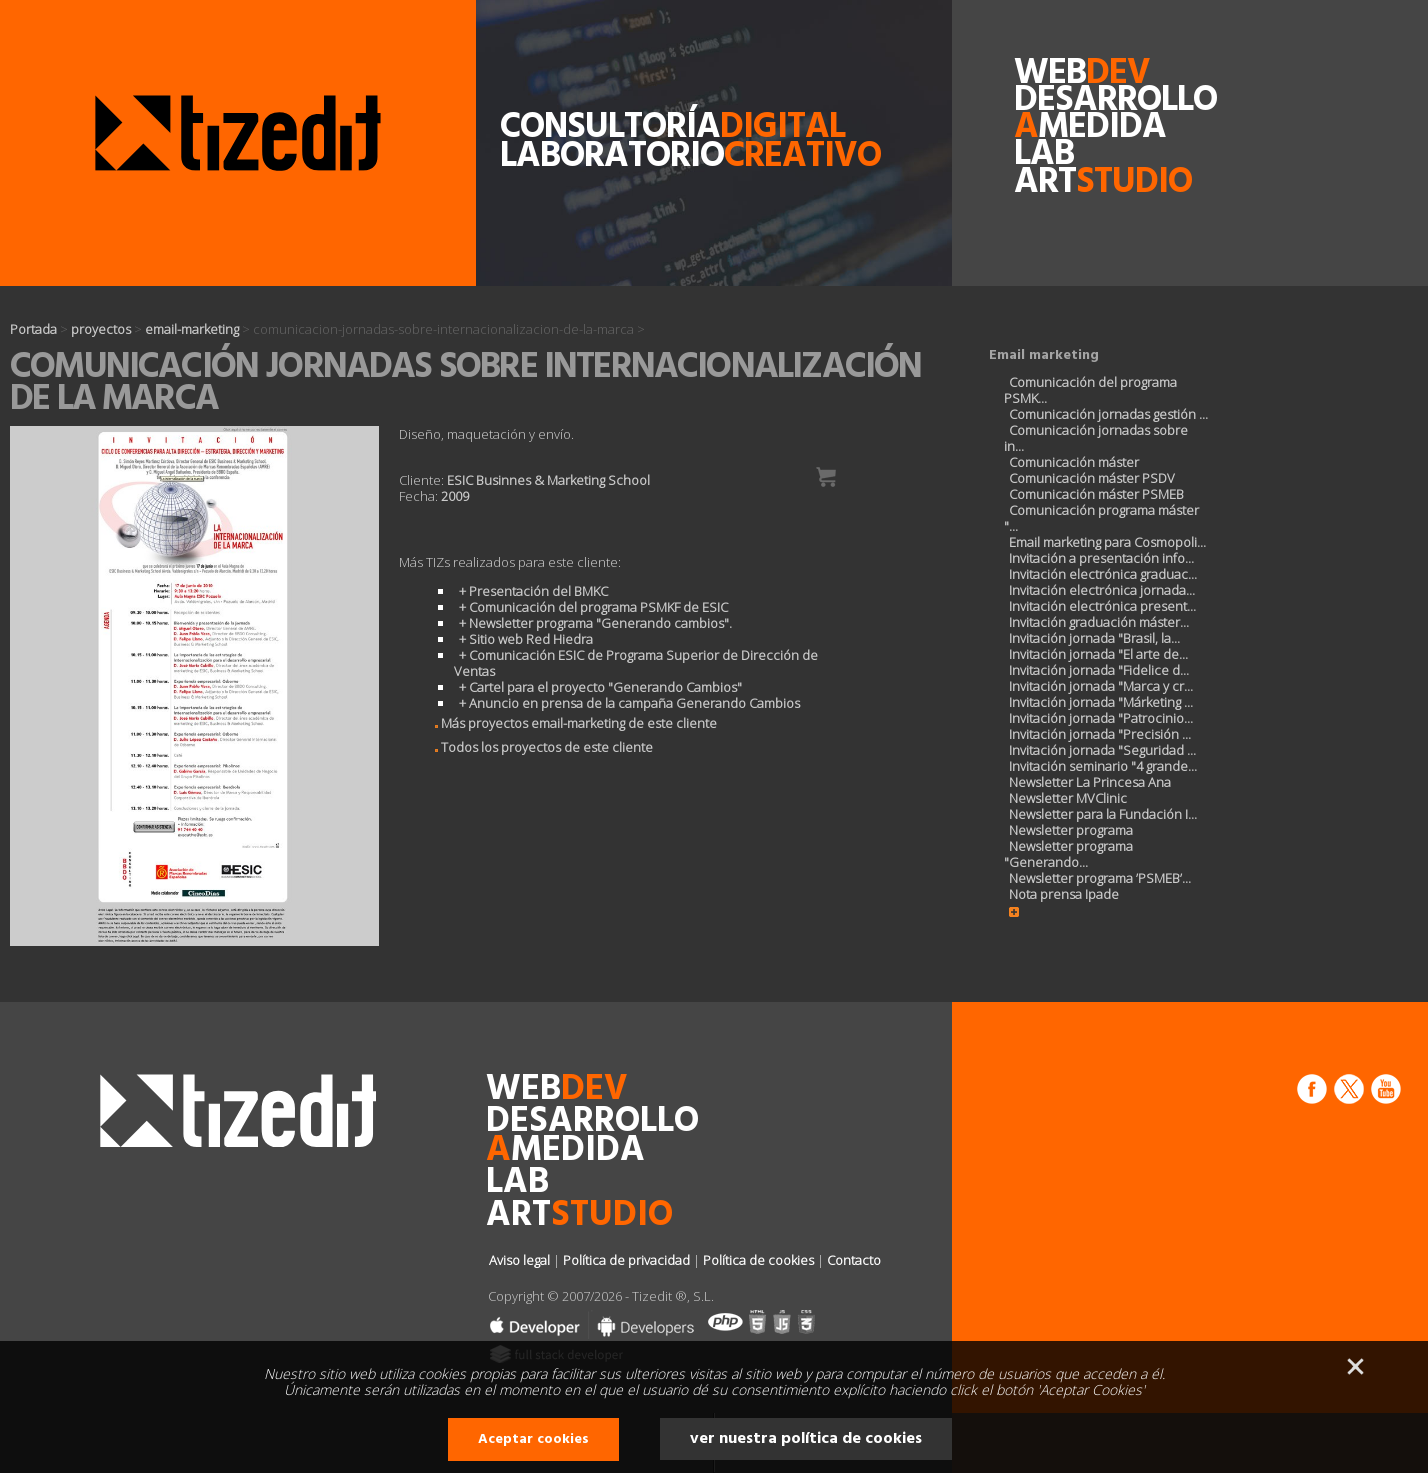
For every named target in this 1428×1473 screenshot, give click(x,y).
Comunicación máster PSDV (1092, 478)
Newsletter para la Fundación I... (1103, 814)
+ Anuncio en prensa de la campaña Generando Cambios (629, 703)
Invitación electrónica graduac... (1103, 574)
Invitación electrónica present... (1102, 606)
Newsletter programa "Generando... (1068, 854)
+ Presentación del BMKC (533, 591)
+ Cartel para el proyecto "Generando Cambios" (600, 687)
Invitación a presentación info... (1101, 558)
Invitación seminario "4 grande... (1103, 766)
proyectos (101, 329)
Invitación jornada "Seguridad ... (1102, 750)
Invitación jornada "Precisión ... (1100, 734)
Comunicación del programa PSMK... (1090, 390)
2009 (455, 496)
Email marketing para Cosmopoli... (1107, 542)
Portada (33, 329)
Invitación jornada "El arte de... (1098, 654)
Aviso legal (519, 1260)
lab (1044, 154)
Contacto (854, 1260)
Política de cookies (758, 1260)
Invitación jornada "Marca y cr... (1101, 686)
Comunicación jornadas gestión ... (1108, 414)
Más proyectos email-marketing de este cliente (570, 723)
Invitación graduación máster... (1099, 622)
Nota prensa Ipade (1064, 894)
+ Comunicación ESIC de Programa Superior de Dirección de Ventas (636, 663)
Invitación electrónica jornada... (1102, 590)
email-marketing (192, 329)
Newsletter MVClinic (1068, 798)
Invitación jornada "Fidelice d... (1099, 670)
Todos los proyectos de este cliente (538, 747)
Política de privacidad (626, 1260)
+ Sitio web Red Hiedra (526, 639)
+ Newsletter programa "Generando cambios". (595, 623)
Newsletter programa (1071, 830)
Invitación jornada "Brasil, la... (1094, 638)
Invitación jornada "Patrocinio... (1101, 718)
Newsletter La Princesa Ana (1090, 782)
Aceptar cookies (533, 1439)
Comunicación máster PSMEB (1096, 494)
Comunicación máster (1074, 462)
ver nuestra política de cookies (806, 1439)
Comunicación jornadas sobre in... (1096, 438)
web (1056, 73)
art (1056, 182)
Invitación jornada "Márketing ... (1101, 702)
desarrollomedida (1056, 114)
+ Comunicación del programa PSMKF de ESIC (593, 607)
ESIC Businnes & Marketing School (548, 480)
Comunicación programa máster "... (1101, 518)
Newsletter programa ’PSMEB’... (1100, 878)
